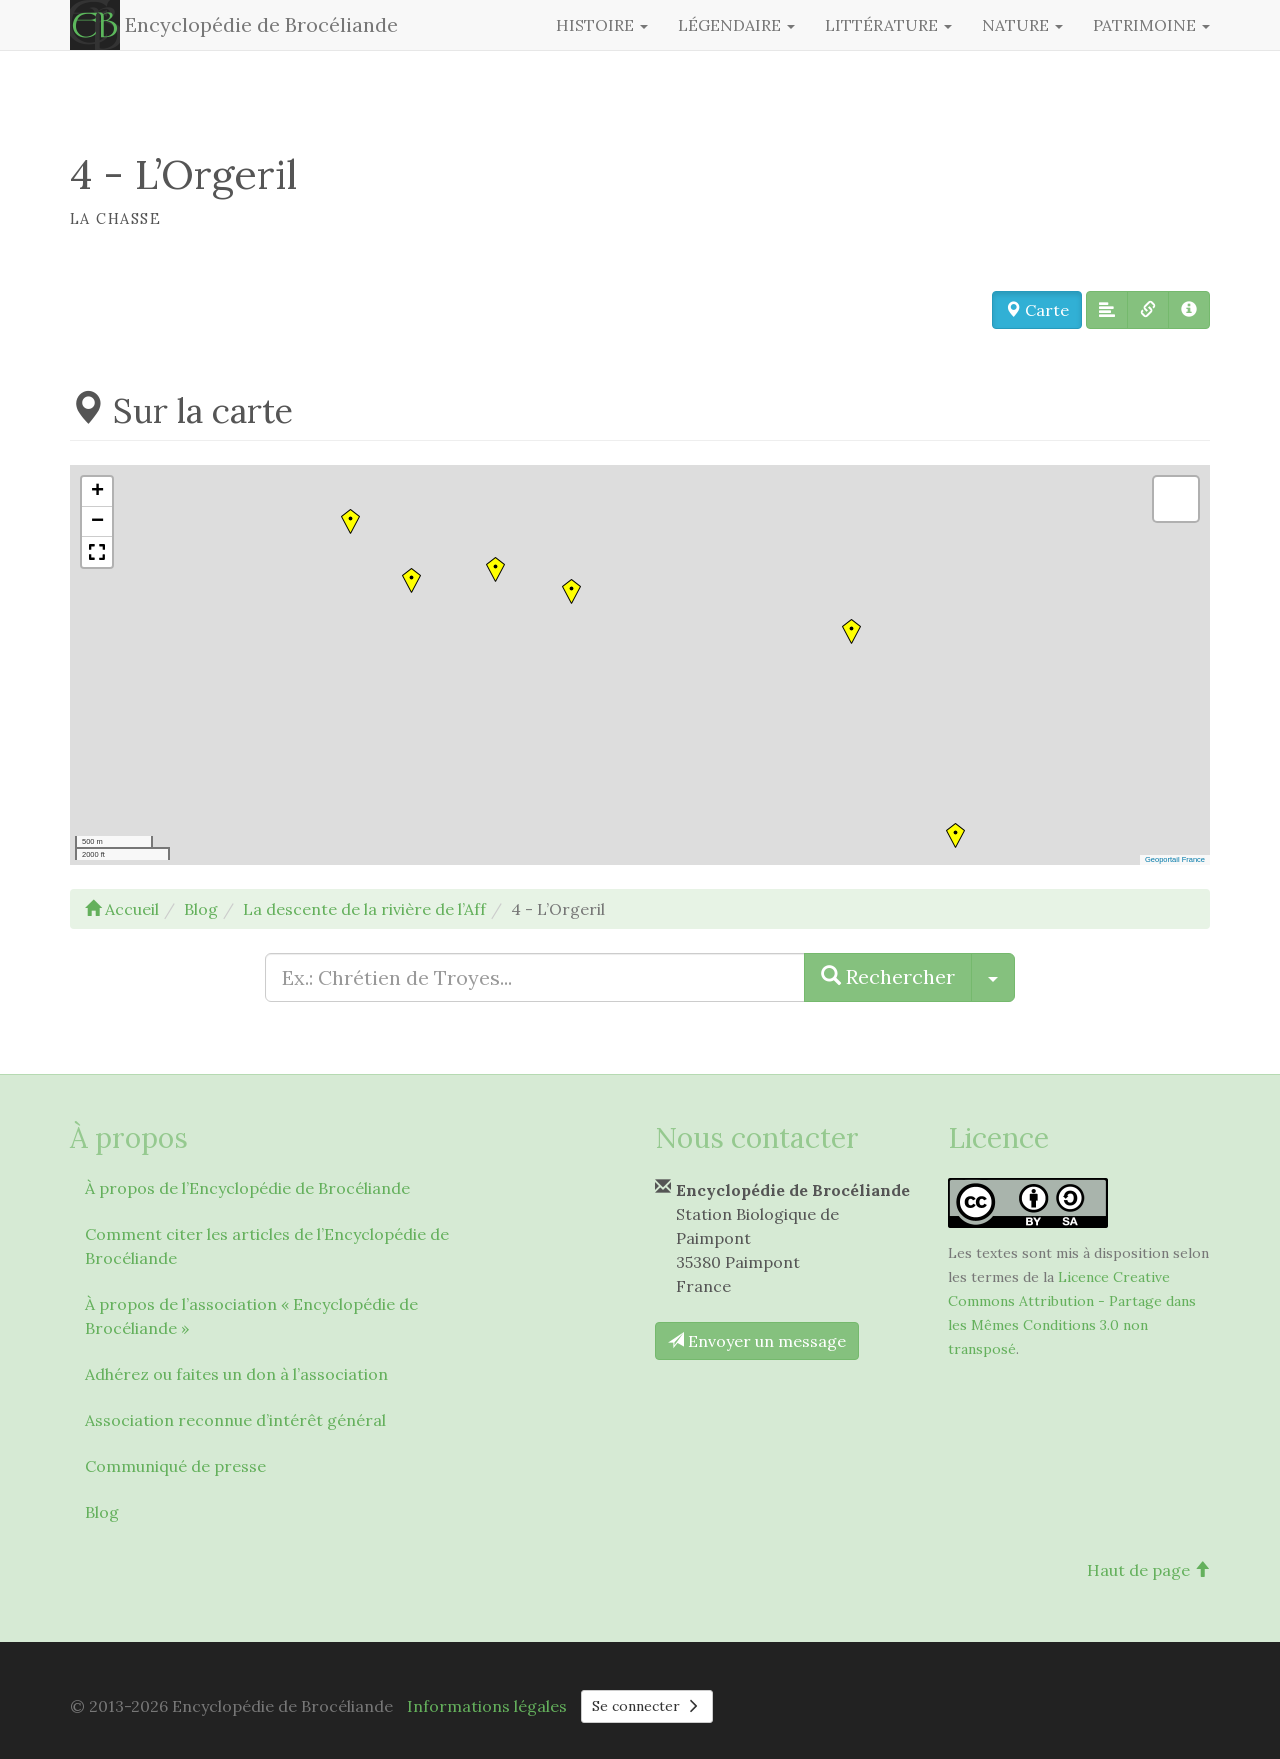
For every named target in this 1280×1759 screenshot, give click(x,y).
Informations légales (487, 1706)
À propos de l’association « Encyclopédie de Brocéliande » (251, 1316)
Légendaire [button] (736, 25)
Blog (102, 1512)
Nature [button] (1022, 25)
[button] (1107, 310)
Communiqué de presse (175, 1466)
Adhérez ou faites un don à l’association (236, 1374)
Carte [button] (1037, 310)
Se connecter (647, 1706)
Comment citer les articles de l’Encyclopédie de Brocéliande (267, 1246)
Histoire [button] (602, 25)
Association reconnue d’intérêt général (235, 1420)
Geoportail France (1175, 859)
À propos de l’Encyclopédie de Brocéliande (247, 1188)
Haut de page (1148, 1570)
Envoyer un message (757, 1341)
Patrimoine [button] (1151, 25)
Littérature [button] (888, 25)
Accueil (122, 909)
